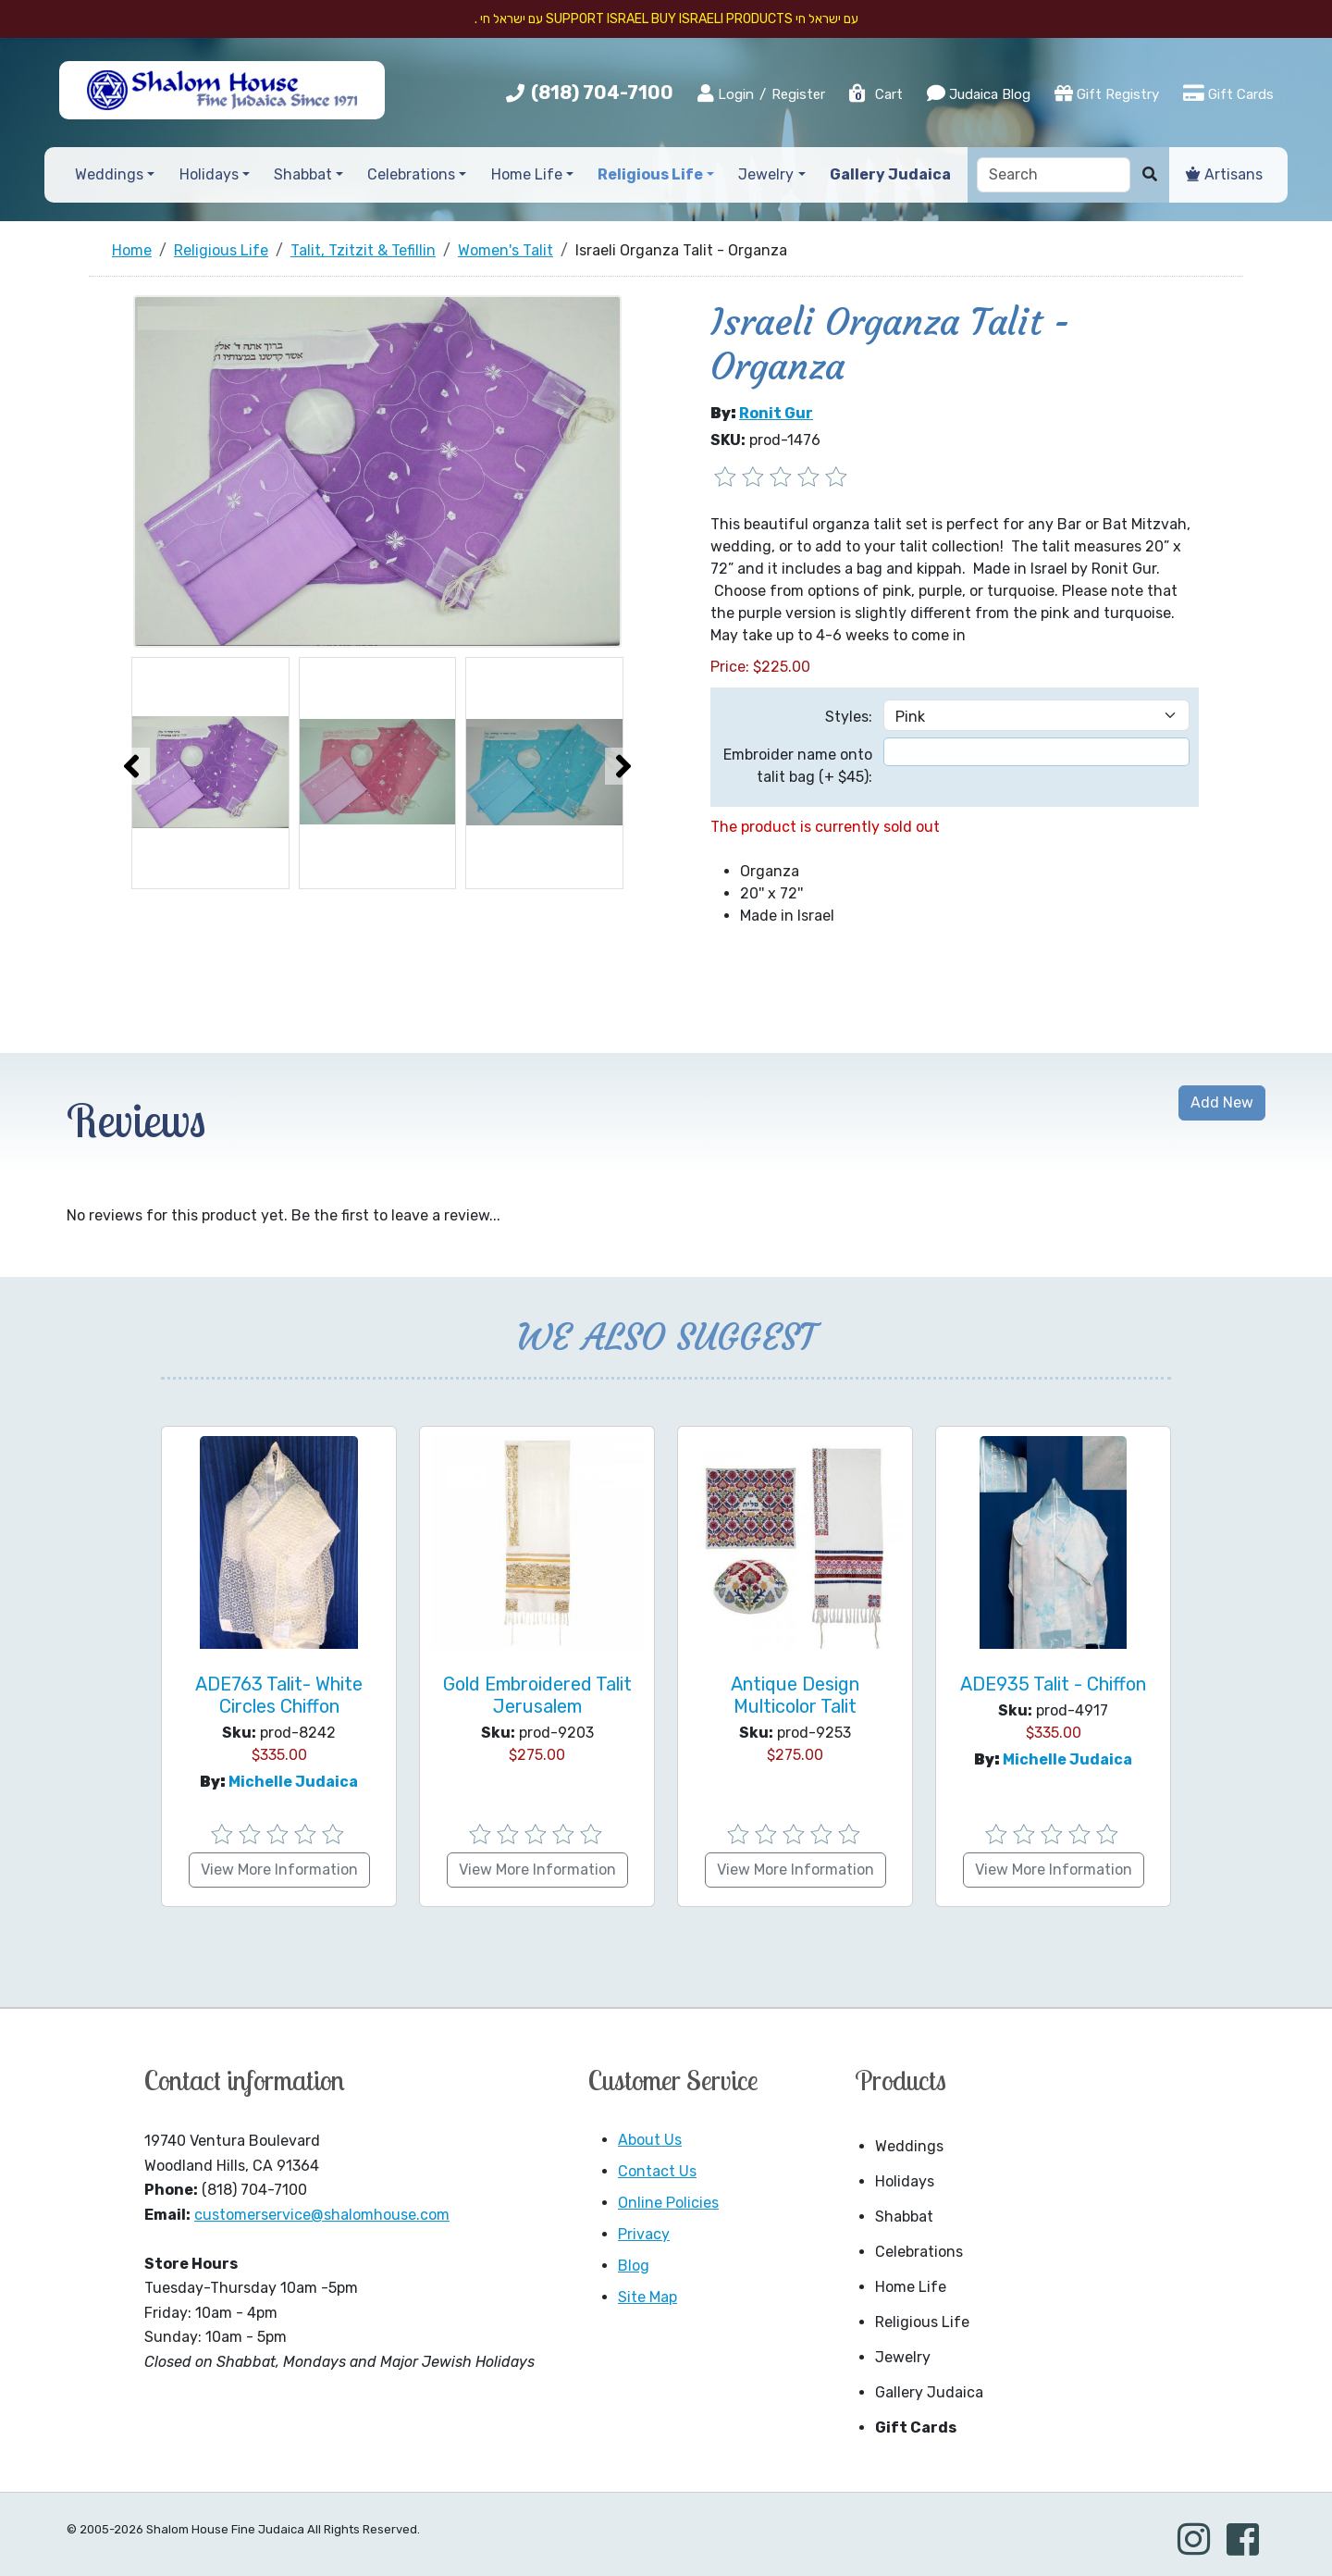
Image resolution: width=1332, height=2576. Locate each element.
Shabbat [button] (303, 174)
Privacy (644, 2234)
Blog (633, 2265)
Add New (1221, 1102)
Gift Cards (1228, 93)
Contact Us (657, 2171)
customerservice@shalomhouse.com (322, 2214)
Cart (875, 94)
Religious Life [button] (650, 174)
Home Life (910, 2287)
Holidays (904, 2181)
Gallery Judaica (929, 2392)
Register (798, 94)
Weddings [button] (109, 174)
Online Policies (668, 2202)
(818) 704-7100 (602, 92)
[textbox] (1036, 751)
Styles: (848, 716)
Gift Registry (1106, 93)
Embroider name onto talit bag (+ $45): (797, 766)
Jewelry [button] (766, 174)
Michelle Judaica (293, 1781)
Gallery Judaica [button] (890, 174)
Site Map (647, 2297)
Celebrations (919, 2251)
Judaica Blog (978, 93)
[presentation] (131, 766)
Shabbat (904, 2216)
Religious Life (922, 2322)
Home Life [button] (526, 174)
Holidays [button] (209, 174)
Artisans (1224, 174)
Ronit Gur (776, 413)
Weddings (909, 2146)
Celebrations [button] (411, 174)
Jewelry (903, 2357)
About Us (650, 2140)
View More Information (279, 1869)
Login (725, 93)
